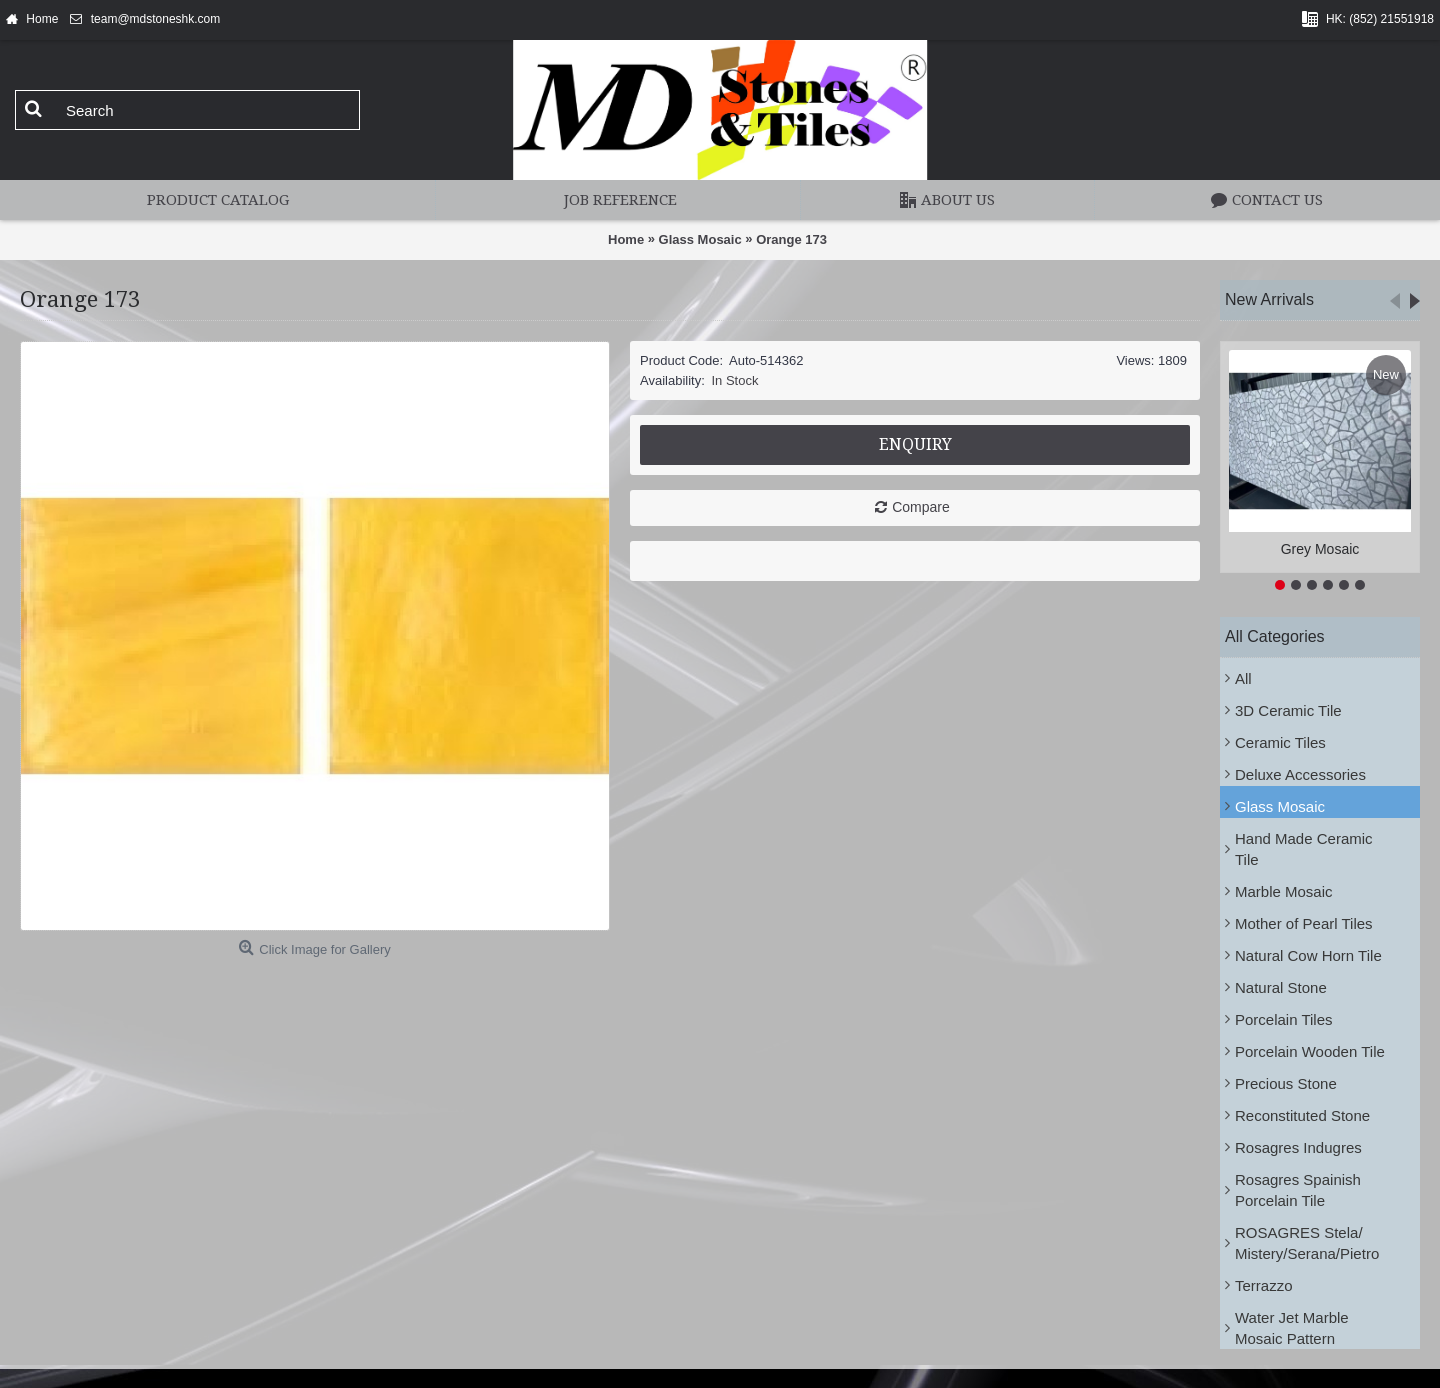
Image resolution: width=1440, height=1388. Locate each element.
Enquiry (915, 444)
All (1243, 678)
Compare (921, 507)
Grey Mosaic (1320, 549)
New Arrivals (1269, 299)
